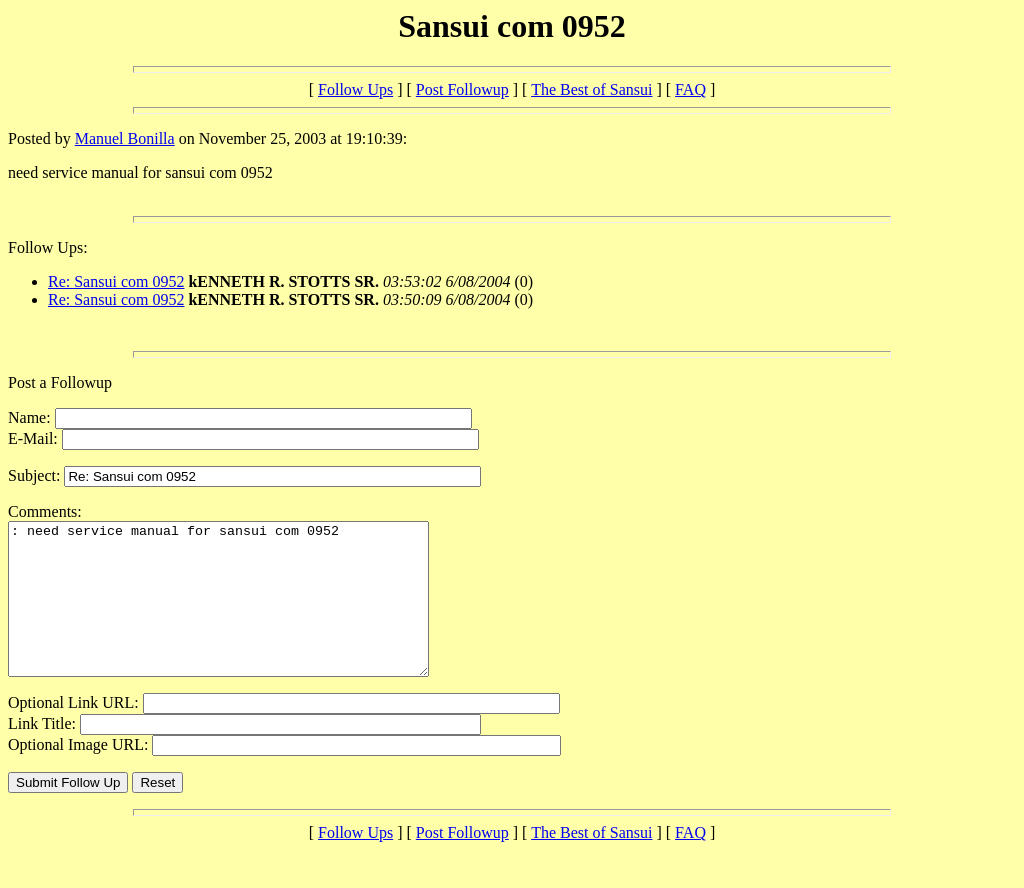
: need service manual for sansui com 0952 (243, 614)
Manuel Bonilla (125, 138)
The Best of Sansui (591, 89)
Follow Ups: (48, 247)
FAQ (690, 89)
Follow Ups (355, 89)
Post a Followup (60, 382)
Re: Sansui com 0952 (116, 281)
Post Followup (462, 89)
